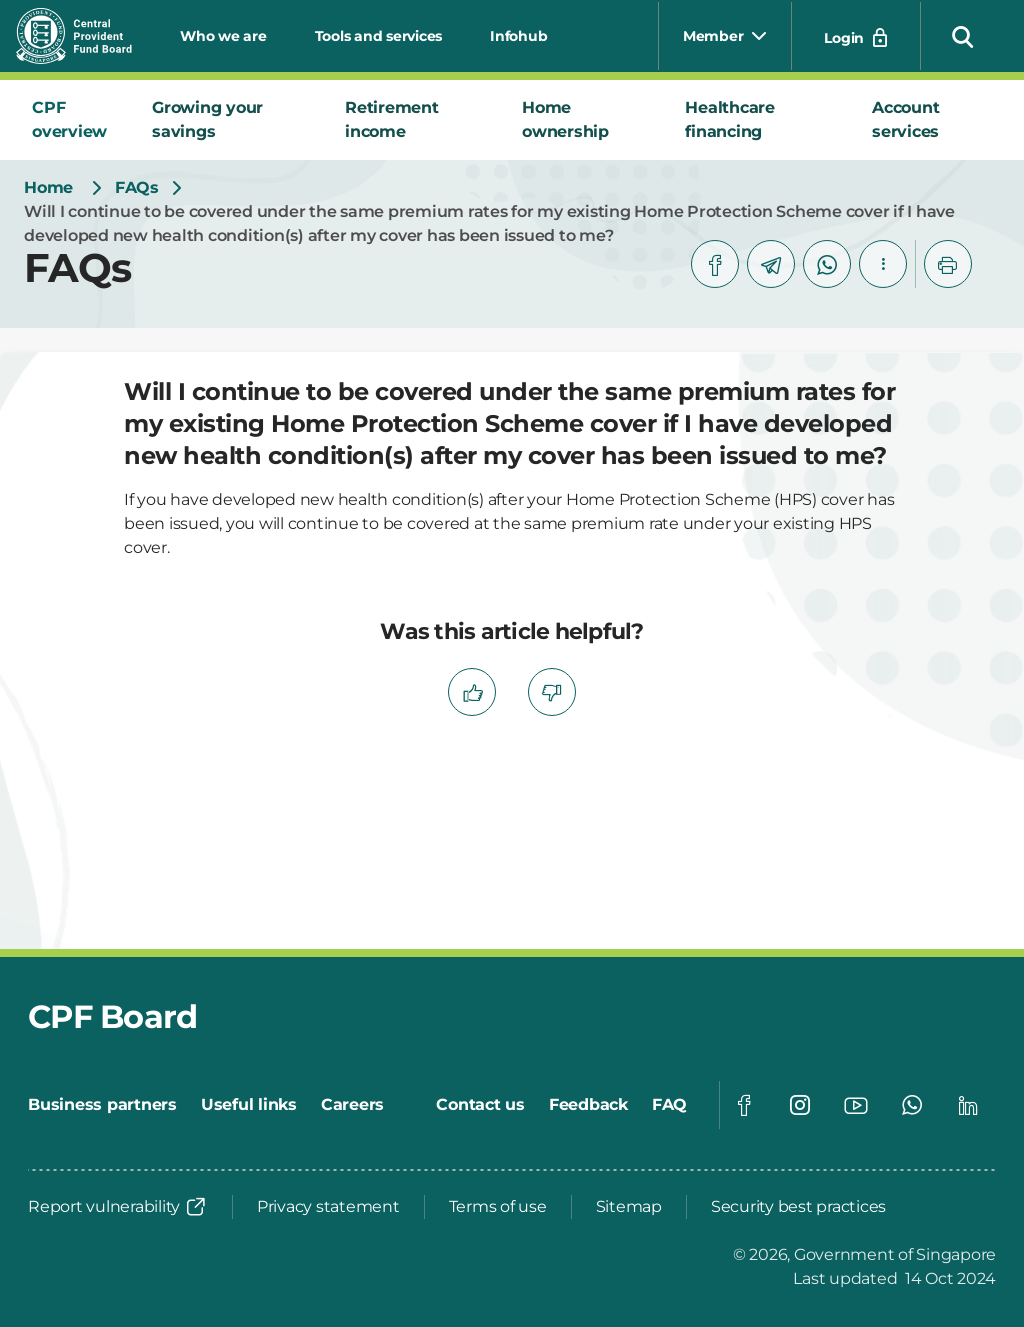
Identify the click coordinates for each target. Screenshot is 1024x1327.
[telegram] (771, 264)
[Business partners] (102, 1105)
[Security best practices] (798, 1207)
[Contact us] (480, 1105)
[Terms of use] (498, 1207)
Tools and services (379, 36)
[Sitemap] (629, 1207)
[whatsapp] (827, 264)
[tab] (76, 120)
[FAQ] (669, 1105)
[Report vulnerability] (118, 1207)
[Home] (48, 188)
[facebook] (715, 264)
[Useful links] (249, 1105)
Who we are (223, 36)
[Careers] (352, 1105)
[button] (963, 36)
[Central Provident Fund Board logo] (86, 36)
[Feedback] (588, 1105)
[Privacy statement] (328, 1207)
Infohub (518, 36)
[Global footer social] (744, 1105)
